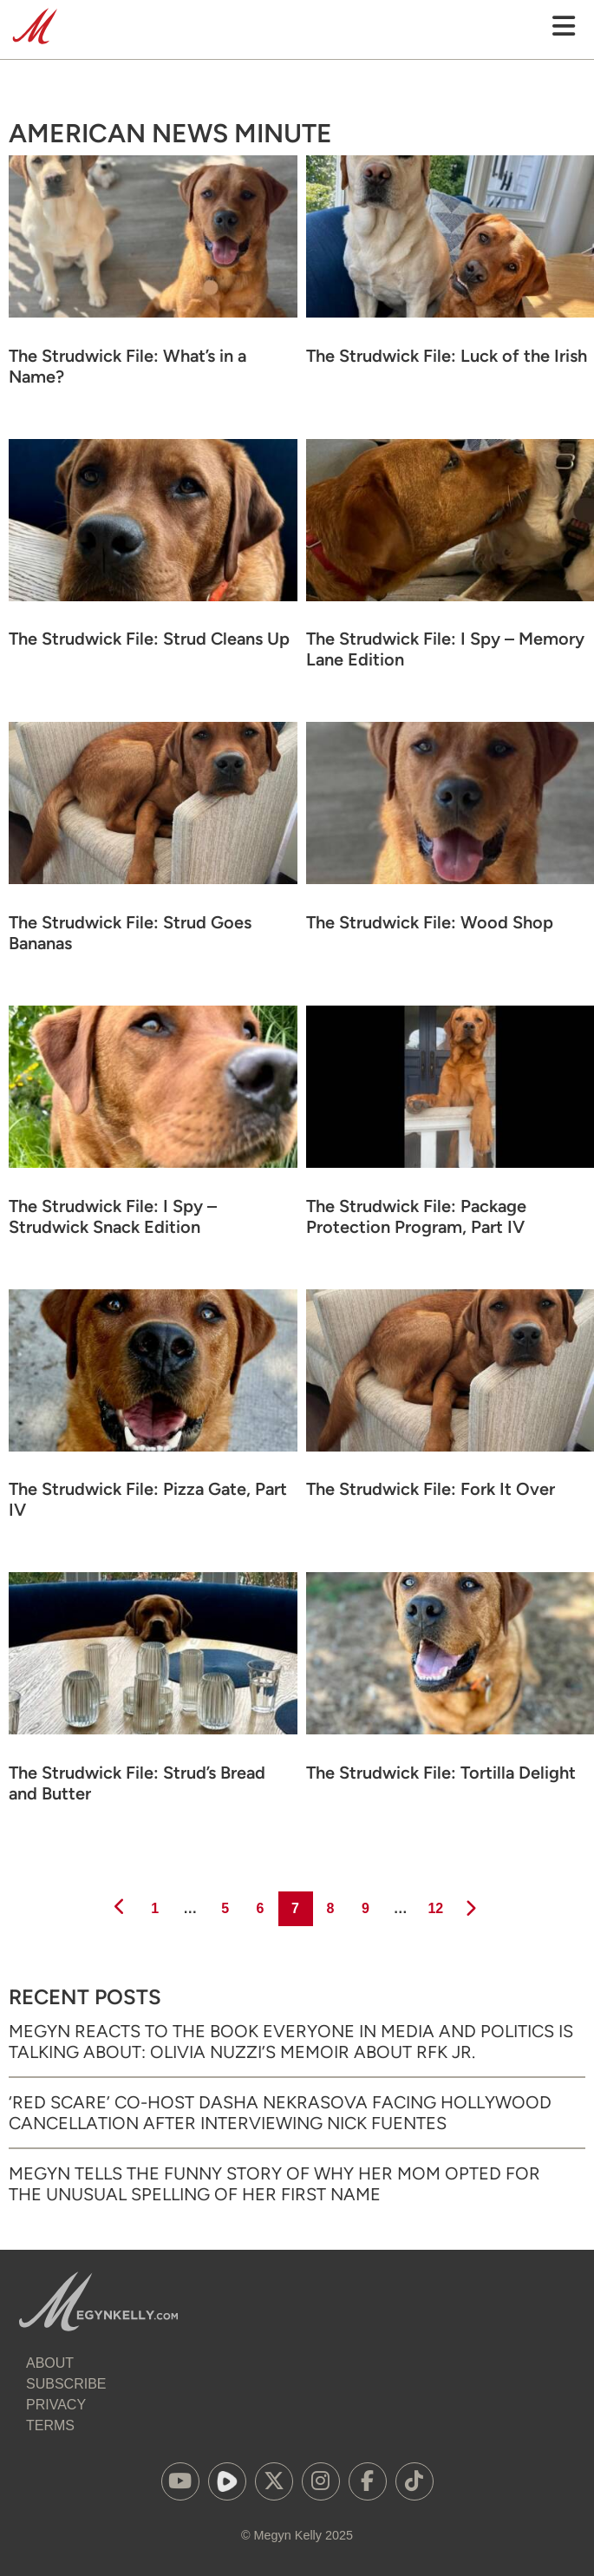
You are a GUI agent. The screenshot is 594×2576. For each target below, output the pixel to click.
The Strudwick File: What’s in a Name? (127, 366)
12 (434, 1903)
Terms (50, 2425)
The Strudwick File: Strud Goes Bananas (130, 933)
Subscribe (66, 2383)
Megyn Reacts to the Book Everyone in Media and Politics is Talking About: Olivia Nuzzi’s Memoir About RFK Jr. (291, 2041)
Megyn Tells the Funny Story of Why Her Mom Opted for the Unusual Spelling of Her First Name (274, 2184)
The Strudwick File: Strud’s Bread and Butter (137, 1783)
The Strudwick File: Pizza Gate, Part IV (148, 1499)
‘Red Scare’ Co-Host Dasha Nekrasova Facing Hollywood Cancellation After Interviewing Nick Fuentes (280, 2113)
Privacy (56, 2404)
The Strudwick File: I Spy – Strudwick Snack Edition (113, 1216)
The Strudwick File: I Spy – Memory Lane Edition (445, 649)
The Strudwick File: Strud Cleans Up (149, 638)
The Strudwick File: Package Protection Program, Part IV (416, 1216)
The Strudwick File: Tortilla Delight (441, 1772)
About (50, 2363)
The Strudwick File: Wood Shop (429, 922)
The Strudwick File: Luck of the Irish (446, 355)
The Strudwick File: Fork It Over (430, 1488)
